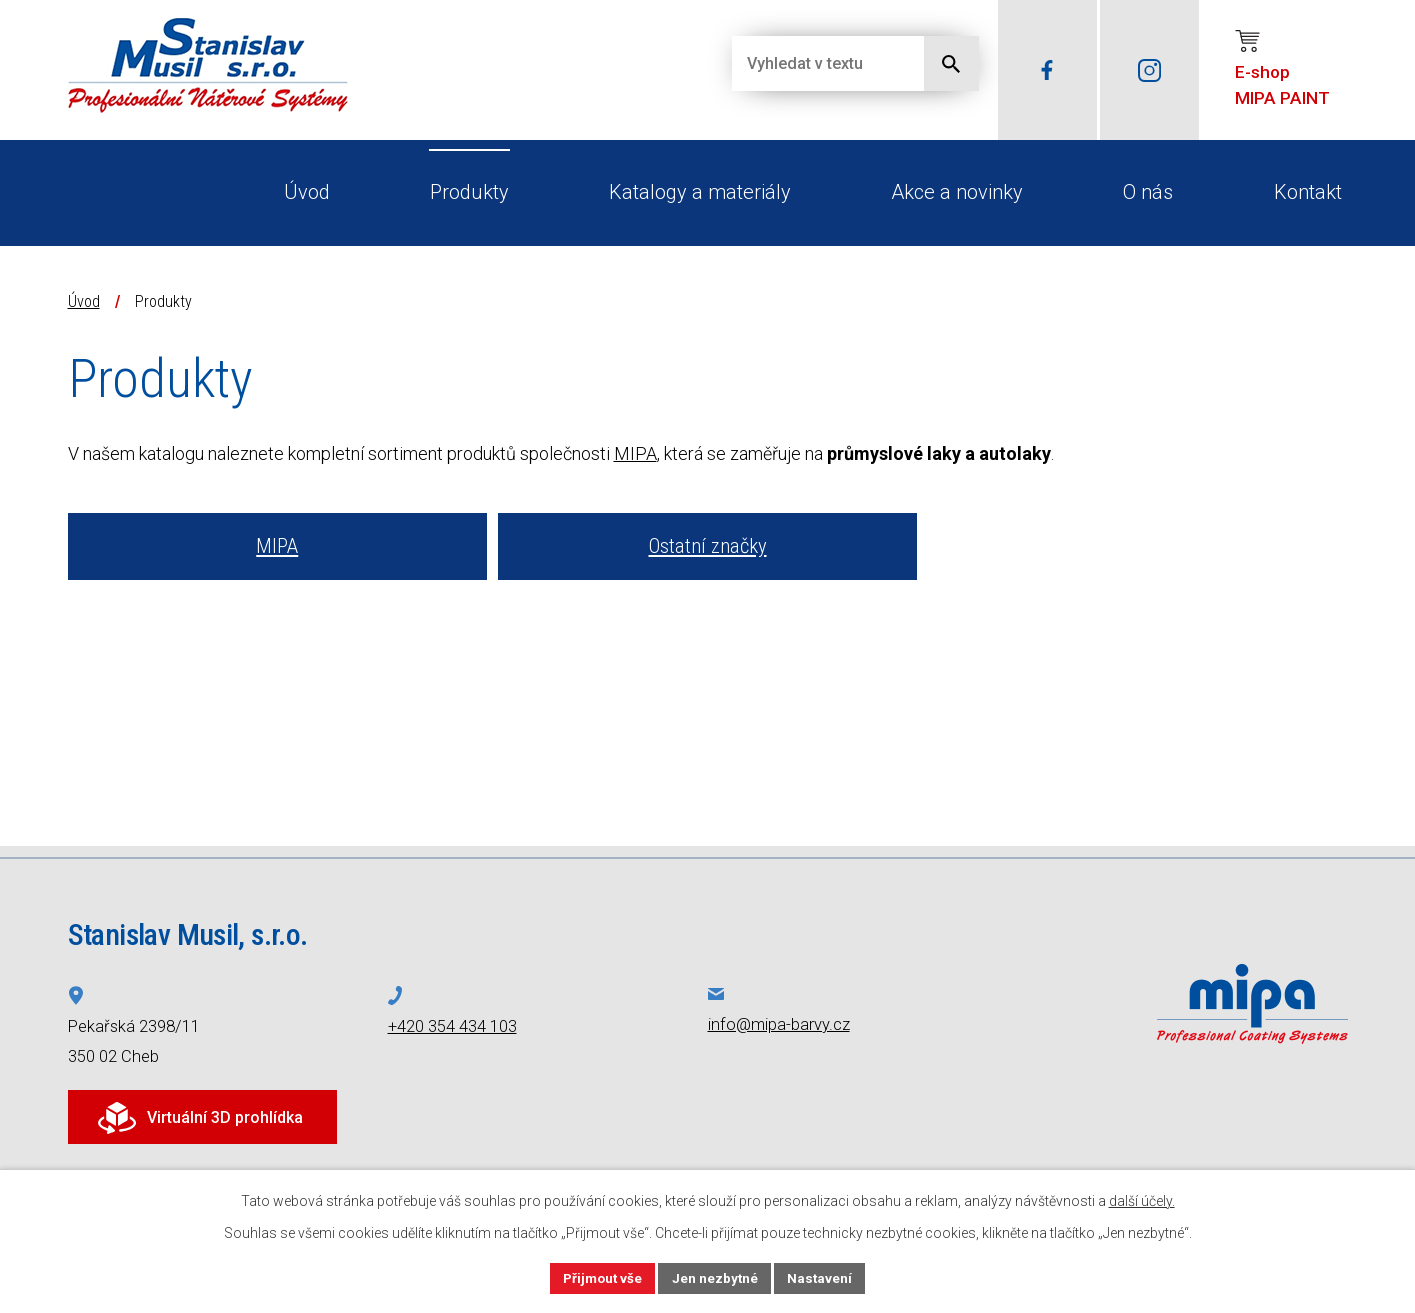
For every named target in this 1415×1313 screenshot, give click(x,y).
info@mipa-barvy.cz (779, 1024)
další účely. (1142, 1199)
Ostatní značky (708, 546)
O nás (1148, 192)
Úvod (307, 192)
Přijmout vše (600, 1277)
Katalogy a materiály (700, 192)
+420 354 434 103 (452, 1026)
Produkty (469, 192)
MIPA (635, 453)
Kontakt (1308, 192)
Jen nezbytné (716, 1277)
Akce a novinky (957, 192)
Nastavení (824, 1277)
